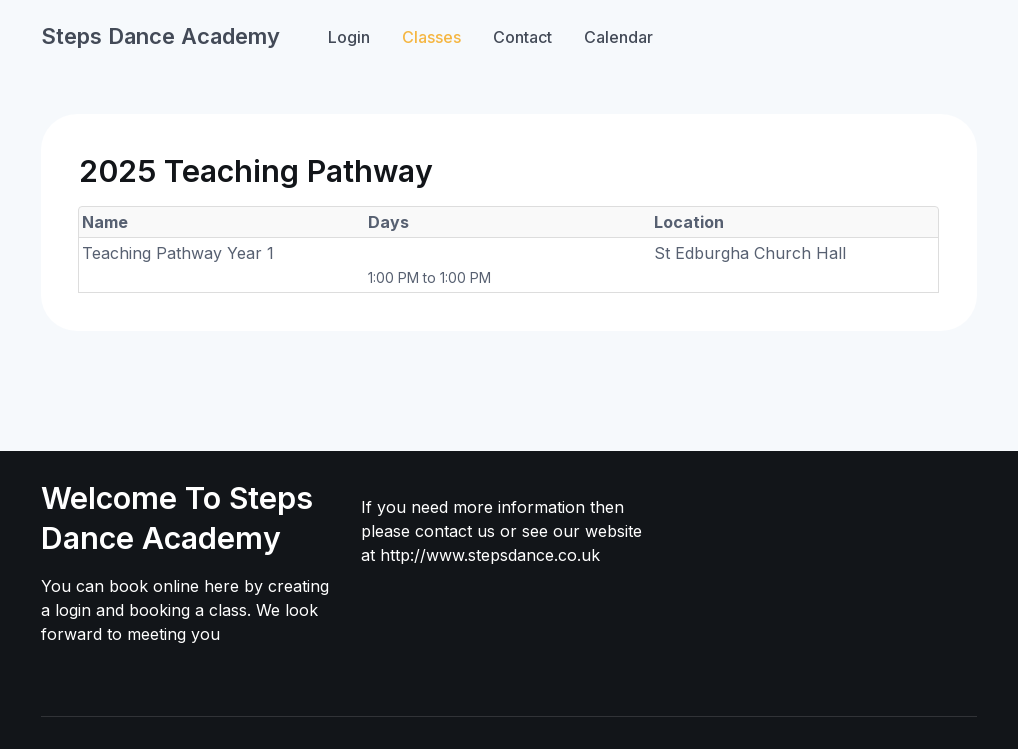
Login (349, 37)
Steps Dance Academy (160, 36)
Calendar (618, 37)
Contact (522, 37)
